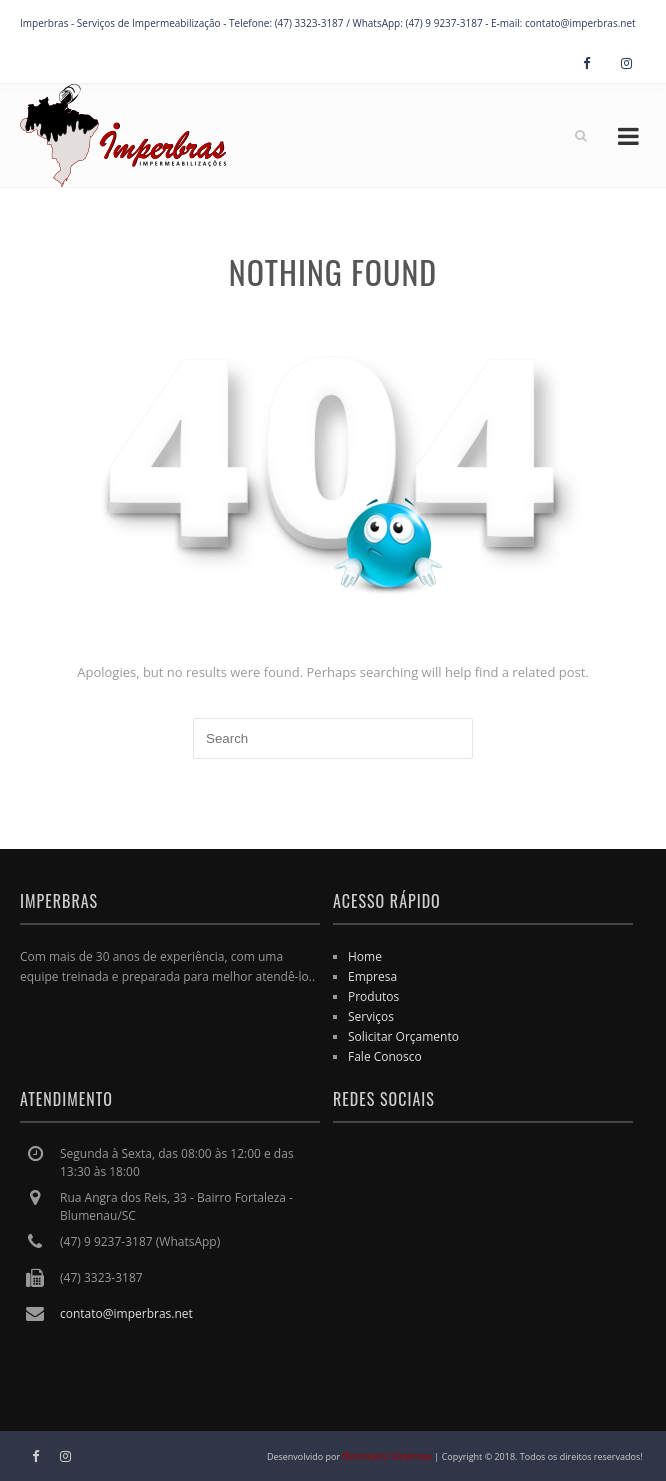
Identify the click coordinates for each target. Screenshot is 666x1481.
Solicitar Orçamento (403, 1036)
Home (365, 956)
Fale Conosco (385, 1056)
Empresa (372, 976)
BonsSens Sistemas (388, 1456)
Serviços (371, 1016)
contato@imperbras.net (126, 1313)
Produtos (373, 996)
